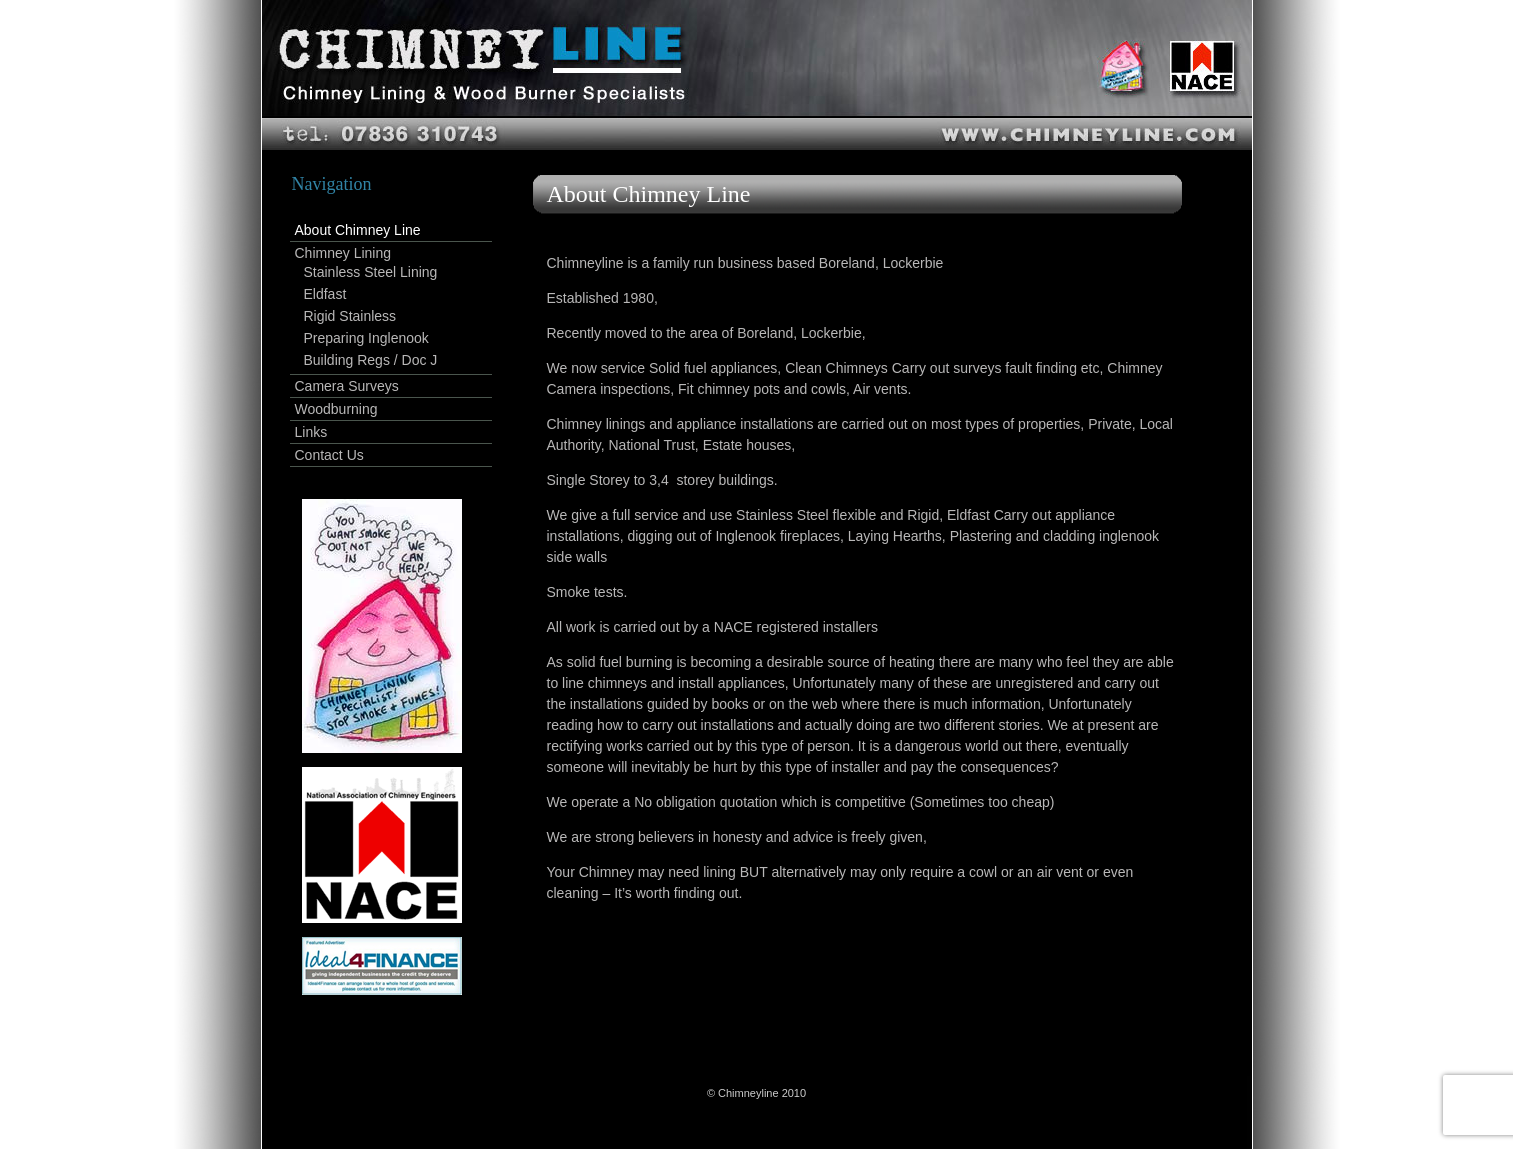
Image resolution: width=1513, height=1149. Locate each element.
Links (311, 432)
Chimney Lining (343, 253)
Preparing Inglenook (366, 338)
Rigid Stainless (350, 316)
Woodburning (336, 409)
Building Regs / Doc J (371, 360)
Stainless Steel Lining (371, 272)
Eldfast (325, 294)
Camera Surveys (347, 386)
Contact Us (329, 455)
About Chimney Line (358, 230)
